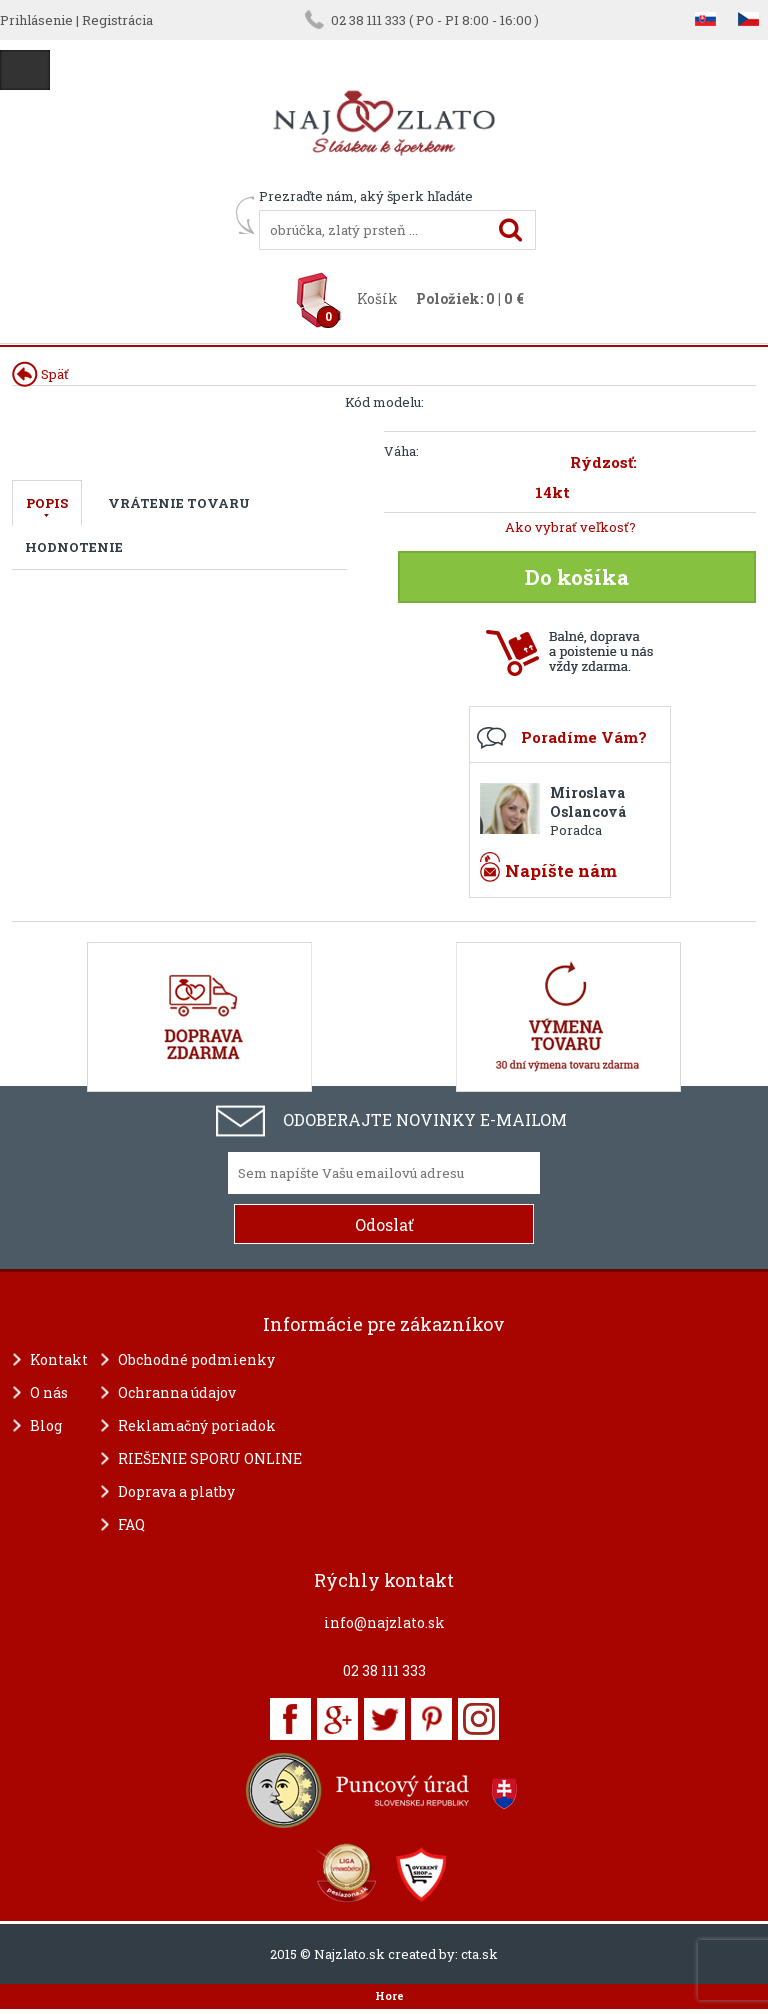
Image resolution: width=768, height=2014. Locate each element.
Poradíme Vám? (584, 737)
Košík (377, 298)
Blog (46, 1425)
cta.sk (479, 1954)
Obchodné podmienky (196, 1359)
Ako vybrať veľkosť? (570, 527)
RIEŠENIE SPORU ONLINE (210, 1458)
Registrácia (117, 20)
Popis (47, 503)
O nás (49, 1392)
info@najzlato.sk (384, 1622)
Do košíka (577, 577)
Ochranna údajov (177, 1392)
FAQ (131, 1524)
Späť (40, 374)
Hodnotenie (74, 547)
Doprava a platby (176, 1491)
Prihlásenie (36, 20)
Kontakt (59, 1359)
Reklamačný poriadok (197, 1425)
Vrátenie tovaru (179, 503)
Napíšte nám (561, 870)
